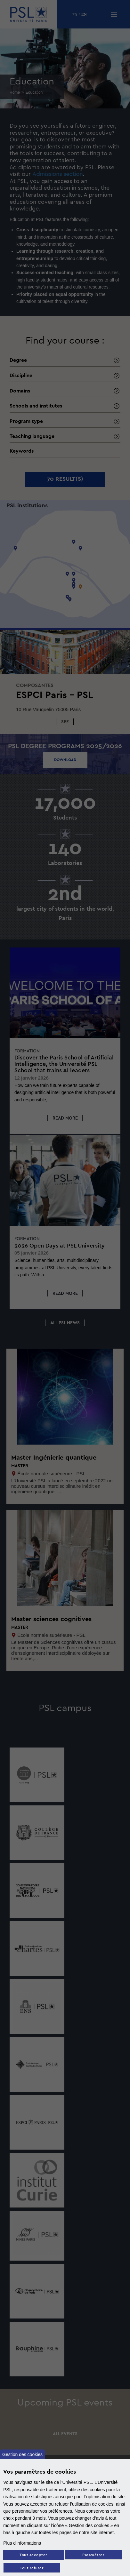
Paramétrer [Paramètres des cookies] (93, 2555)
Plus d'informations (22, 2543)
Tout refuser (32, 2568)
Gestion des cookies (22, 2454)
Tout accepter (33, 2555)
